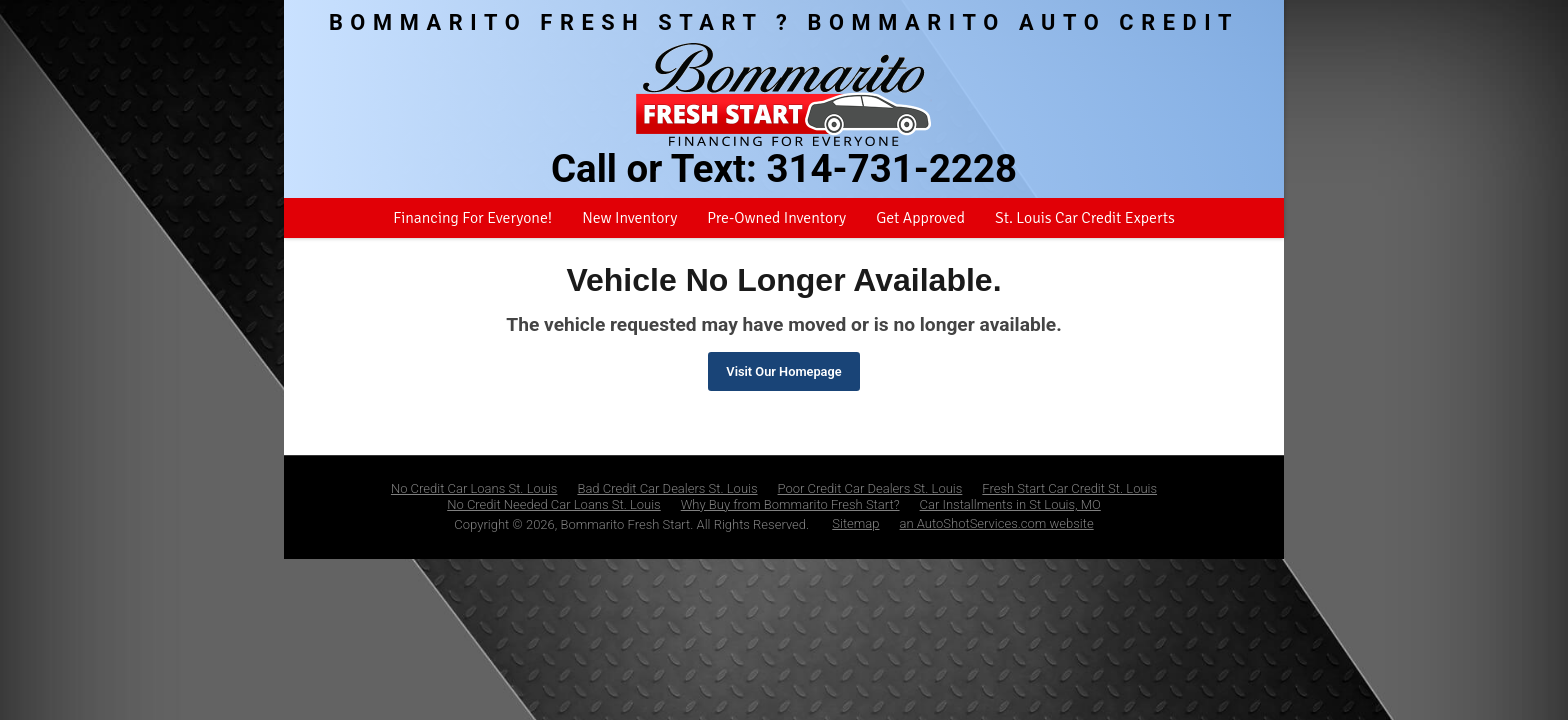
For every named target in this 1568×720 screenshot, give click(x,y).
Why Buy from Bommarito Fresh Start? (790, 504)
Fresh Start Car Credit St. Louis (1069, 488)
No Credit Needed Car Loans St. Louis (554, 504)
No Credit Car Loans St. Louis (474, 488)
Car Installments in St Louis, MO (1010, 504)
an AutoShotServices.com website (997, 523)
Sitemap (855, 523)
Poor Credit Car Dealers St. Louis (870, 488)
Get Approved (920, 218)
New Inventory (629, 218)
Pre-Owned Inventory (776, 218)
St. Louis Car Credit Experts (1085, 218)
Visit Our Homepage (783, 371)
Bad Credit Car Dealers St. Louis (667, 488)
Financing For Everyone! (472, 218)
